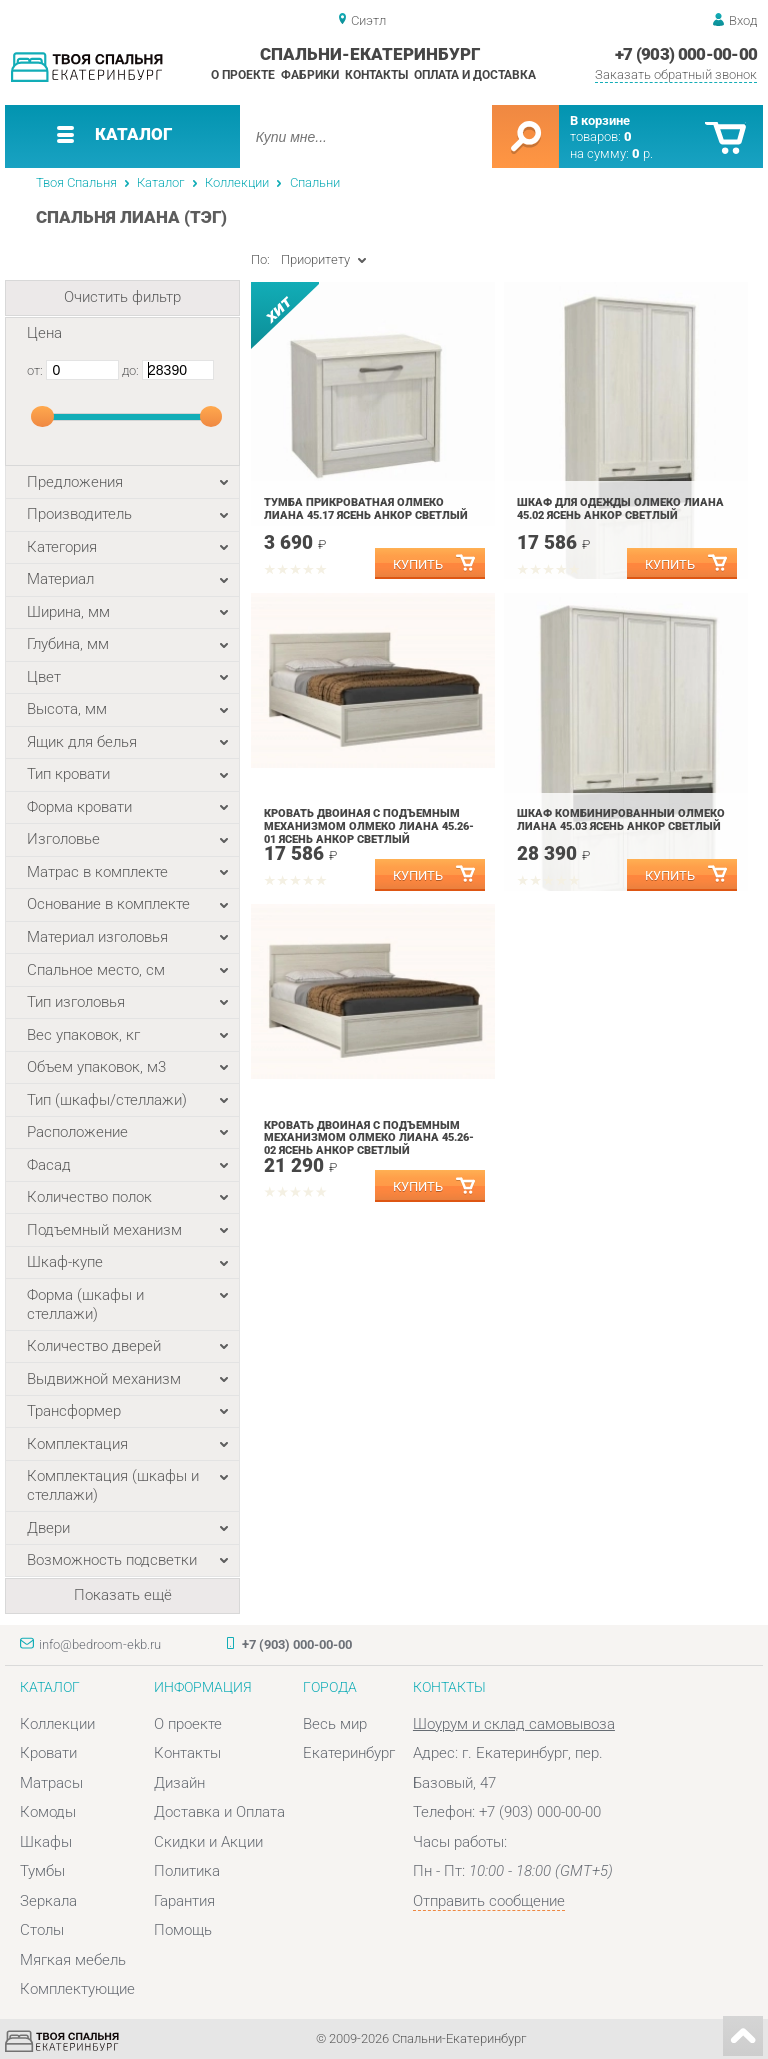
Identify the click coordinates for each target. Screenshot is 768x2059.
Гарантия (184, 1901)
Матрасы (51, 1783)
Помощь (183, 1930)
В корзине (600, 120)
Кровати (48, 1753)
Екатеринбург (349, 1753)
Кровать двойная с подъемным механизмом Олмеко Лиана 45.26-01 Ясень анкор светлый (369, 826)
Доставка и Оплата (219, 1812)
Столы (42, 1930)
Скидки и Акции (208, 1842)
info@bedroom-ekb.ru (100, 1644)
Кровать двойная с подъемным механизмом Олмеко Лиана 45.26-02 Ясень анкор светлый (369, 1138)
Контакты (376, 75)
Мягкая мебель (73, 1960)
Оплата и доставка (475, 75)
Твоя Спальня (76, 182)
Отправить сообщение (489, 1901)
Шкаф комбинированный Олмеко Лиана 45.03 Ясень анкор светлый (621, 820)
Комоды (48, 1812)
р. (642, 153)
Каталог (160, 182)
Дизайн (179, 1783)
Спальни (315, 182)
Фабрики (310, 75)
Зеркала (48, 1901)
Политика (187, 1871)
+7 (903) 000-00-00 (686, 54)
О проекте (243, 75)
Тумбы (42, 1871)
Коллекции (237, 182)
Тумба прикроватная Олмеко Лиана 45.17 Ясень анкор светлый (366, 509)
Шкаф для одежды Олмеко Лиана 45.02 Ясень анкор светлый (620, 509)
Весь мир (335, 1724)
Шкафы (46, 1842)
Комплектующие (77, 1989)
